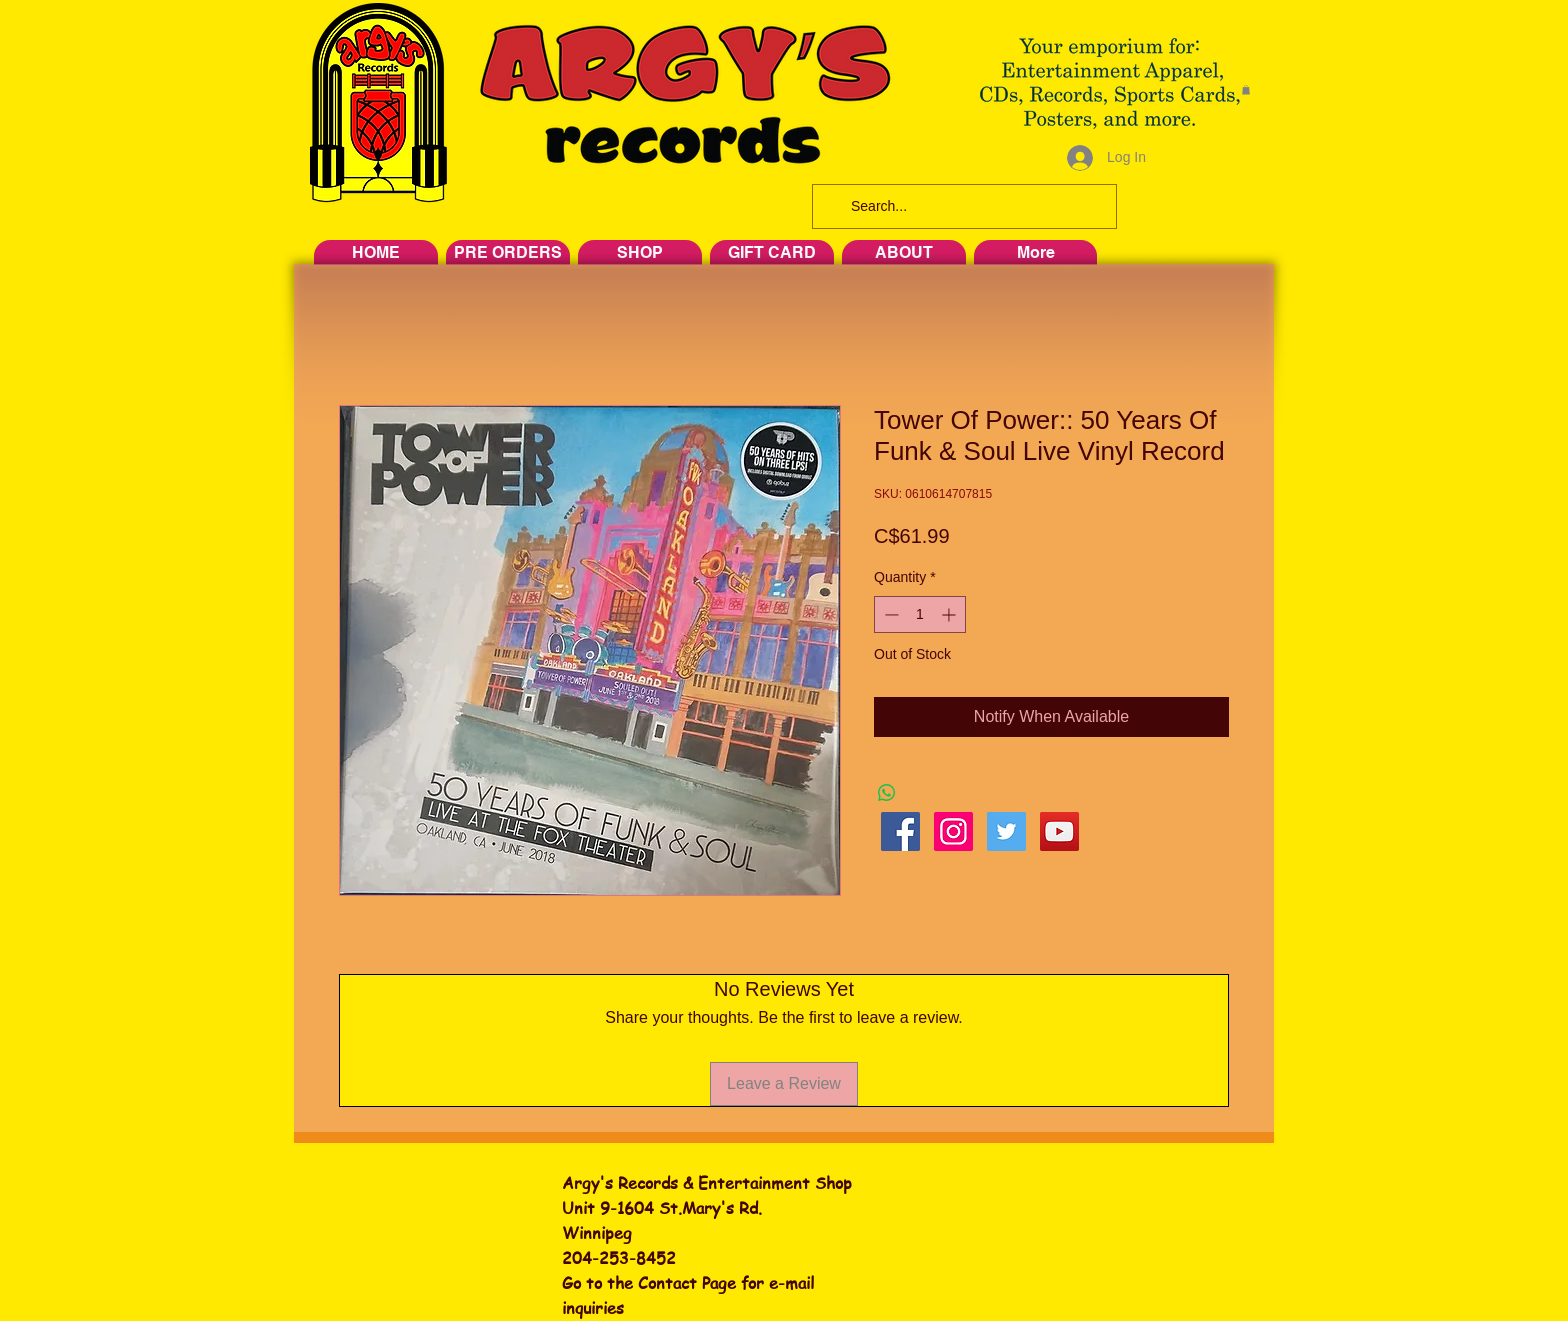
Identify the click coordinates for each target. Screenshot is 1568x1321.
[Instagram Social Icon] (953, 831)
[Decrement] (889, 614)
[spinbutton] (920, 614)
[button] (1246, 90)
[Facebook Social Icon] (900, 831)
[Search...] (962, 206)
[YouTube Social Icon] (1059, 831)
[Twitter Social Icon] (1006, 831)
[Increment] (950, 614)
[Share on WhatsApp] (887, 793)
